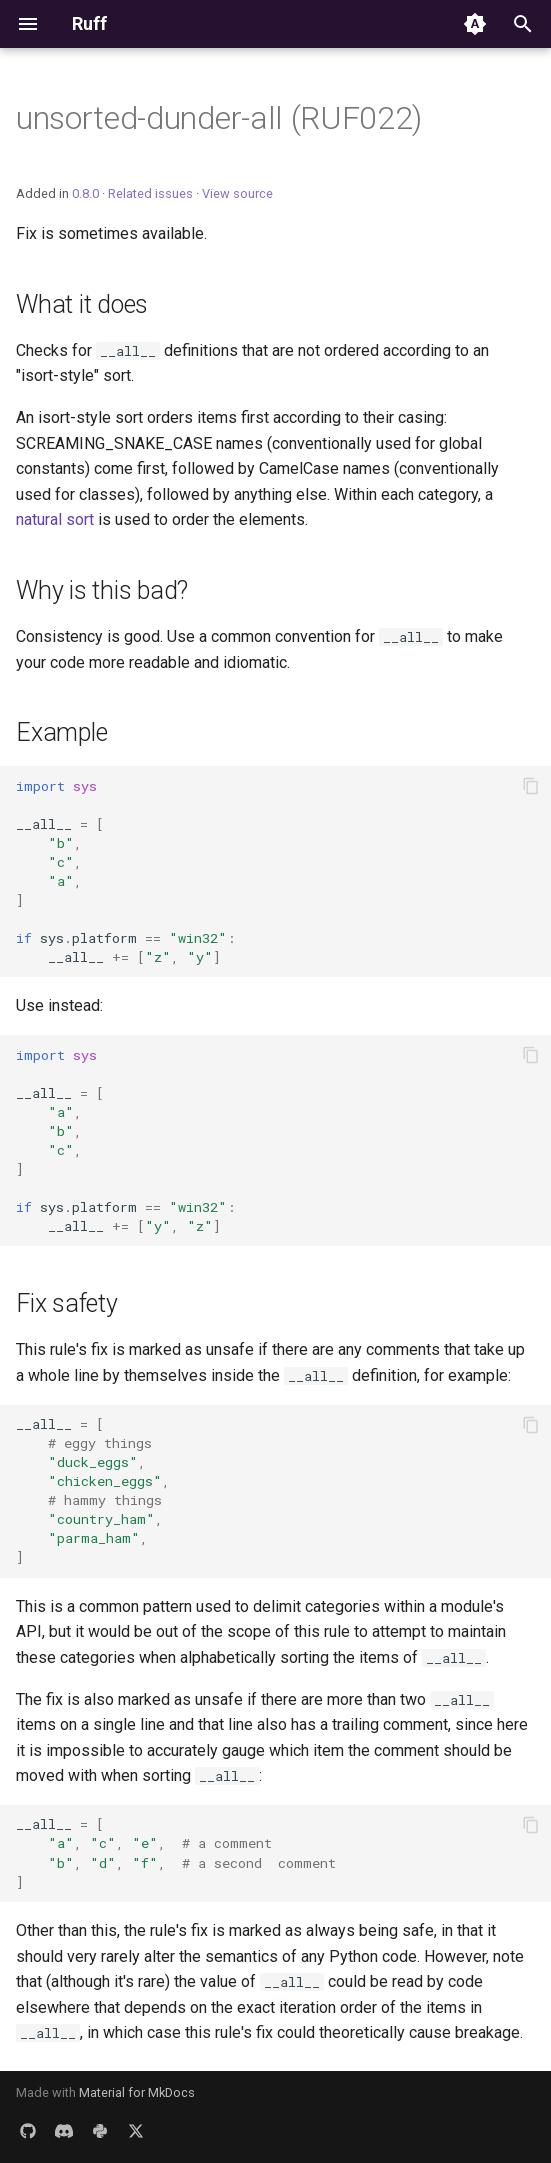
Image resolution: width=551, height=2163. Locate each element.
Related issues (150, 193)
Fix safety (67, 1303)
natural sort (55, 519)
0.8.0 (85, 193)
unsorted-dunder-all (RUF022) (219, 118)
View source (237, 193)
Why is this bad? (102, 590)
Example (61, 732)
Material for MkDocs (137, 2092)
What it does (82, 304)
